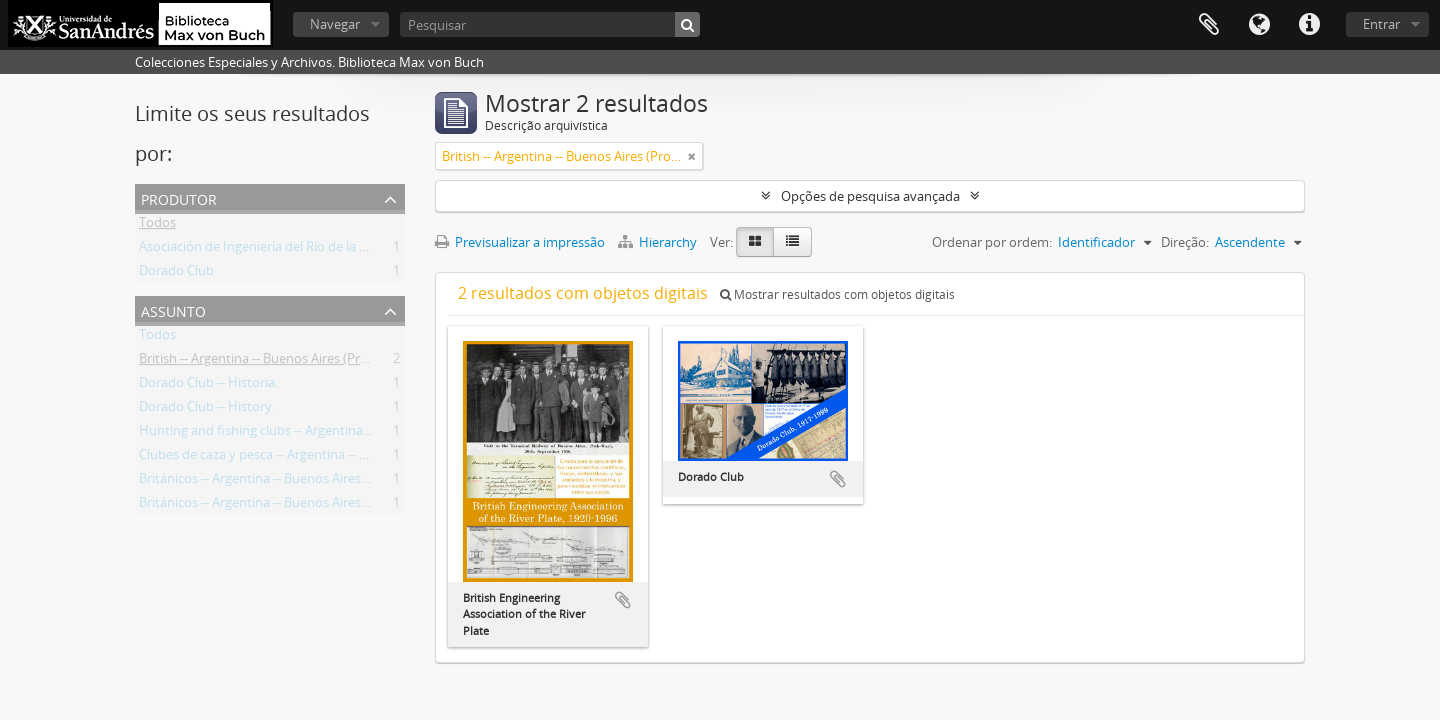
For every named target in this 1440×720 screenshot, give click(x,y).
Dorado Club (176, 274)
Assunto (173, 309)
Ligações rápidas (1309, 25)
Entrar (1381, 24)
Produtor (179, 197)
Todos (157, 226)
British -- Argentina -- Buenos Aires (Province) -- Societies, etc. (317, 362)
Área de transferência (1209, 25)
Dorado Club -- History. (207, 410)
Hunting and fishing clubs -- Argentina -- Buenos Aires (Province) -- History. (358, 434)
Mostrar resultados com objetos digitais (837, 294)
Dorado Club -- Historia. (208, 386)
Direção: (1185, 242)
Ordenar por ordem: (992, 242)
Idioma (1259, 25)
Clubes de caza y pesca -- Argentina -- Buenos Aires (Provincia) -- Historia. (352, 458)
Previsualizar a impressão (520, 242)
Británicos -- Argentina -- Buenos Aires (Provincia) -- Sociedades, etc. (337, 482)
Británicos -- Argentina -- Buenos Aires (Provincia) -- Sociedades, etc (335, 506)
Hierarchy (659, 242)
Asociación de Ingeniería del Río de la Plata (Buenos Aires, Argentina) (340, 250)
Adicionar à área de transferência (623, 600)
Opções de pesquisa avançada (870, 196)
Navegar (335, 24)
